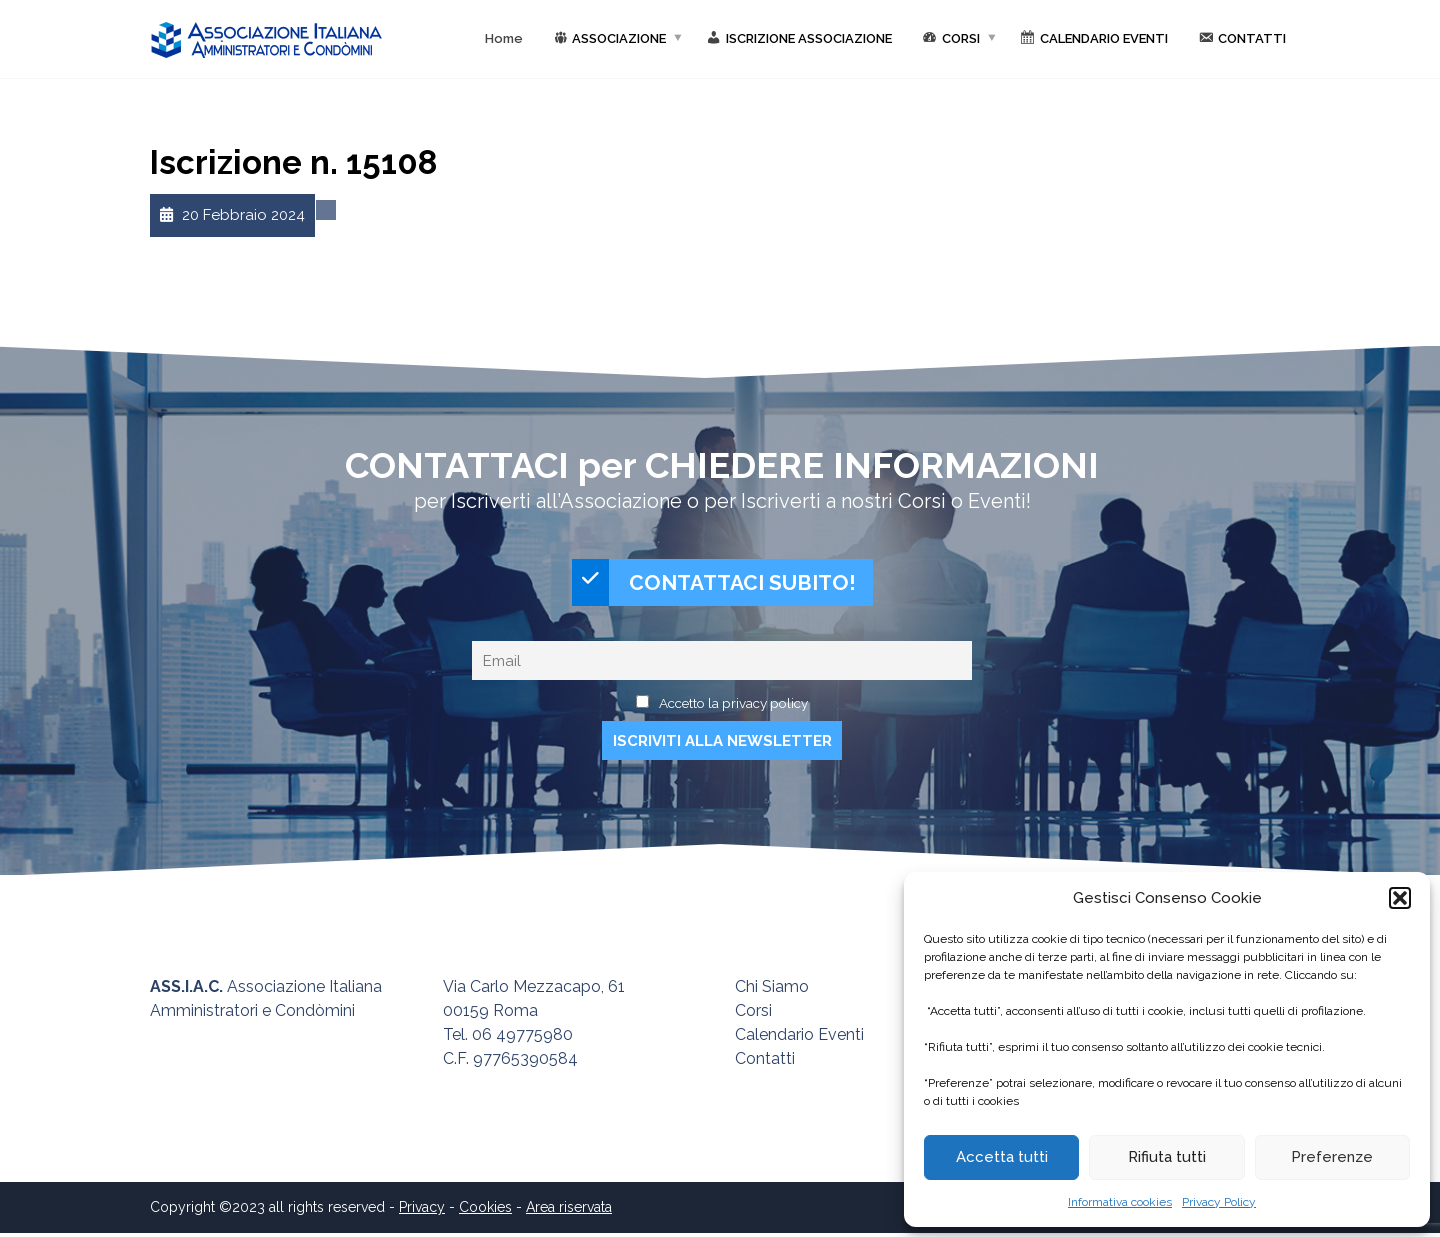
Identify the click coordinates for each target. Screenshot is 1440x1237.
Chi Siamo (772, 990)
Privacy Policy (1219, 1202)
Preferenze (1332, 1157)
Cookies (485, 1211)
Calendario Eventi (799, 1038)
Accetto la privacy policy (733, 706)
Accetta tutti (1002, 1157)
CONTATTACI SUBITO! (714, 584)
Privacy (422, 1211)
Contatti (765, 1062)
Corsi (753, 1014)
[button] (1400, 898)
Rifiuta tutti (1167, 1157)
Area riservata (569, 1211)
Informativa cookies (1120, 1202)
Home (504, 38)
